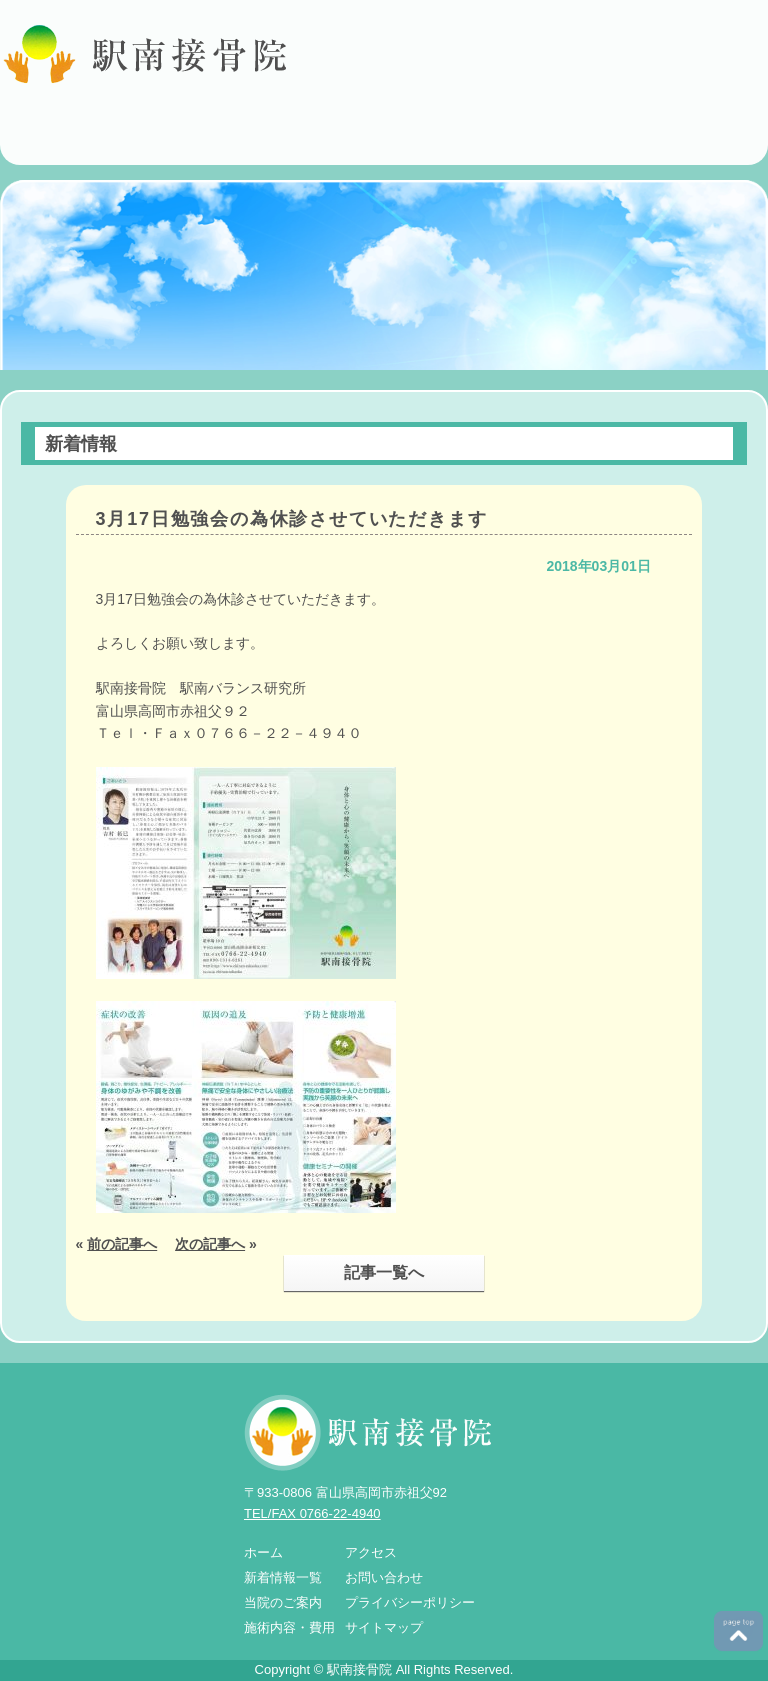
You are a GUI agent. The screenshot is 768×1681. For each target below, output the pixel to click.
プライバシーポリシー (410, 1602)
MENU (745, 145)
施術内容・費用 (289, 1627)
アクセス (371, 1552)
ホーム (263, 1552)
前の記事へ (122, 1244)
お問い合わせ (384, 1577)
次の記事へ (210, 1244)
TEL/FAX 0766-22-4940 (312, 1513)
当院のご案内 (283, 1602)
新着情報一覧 (283, 1577)
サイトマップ (384, 1627)
